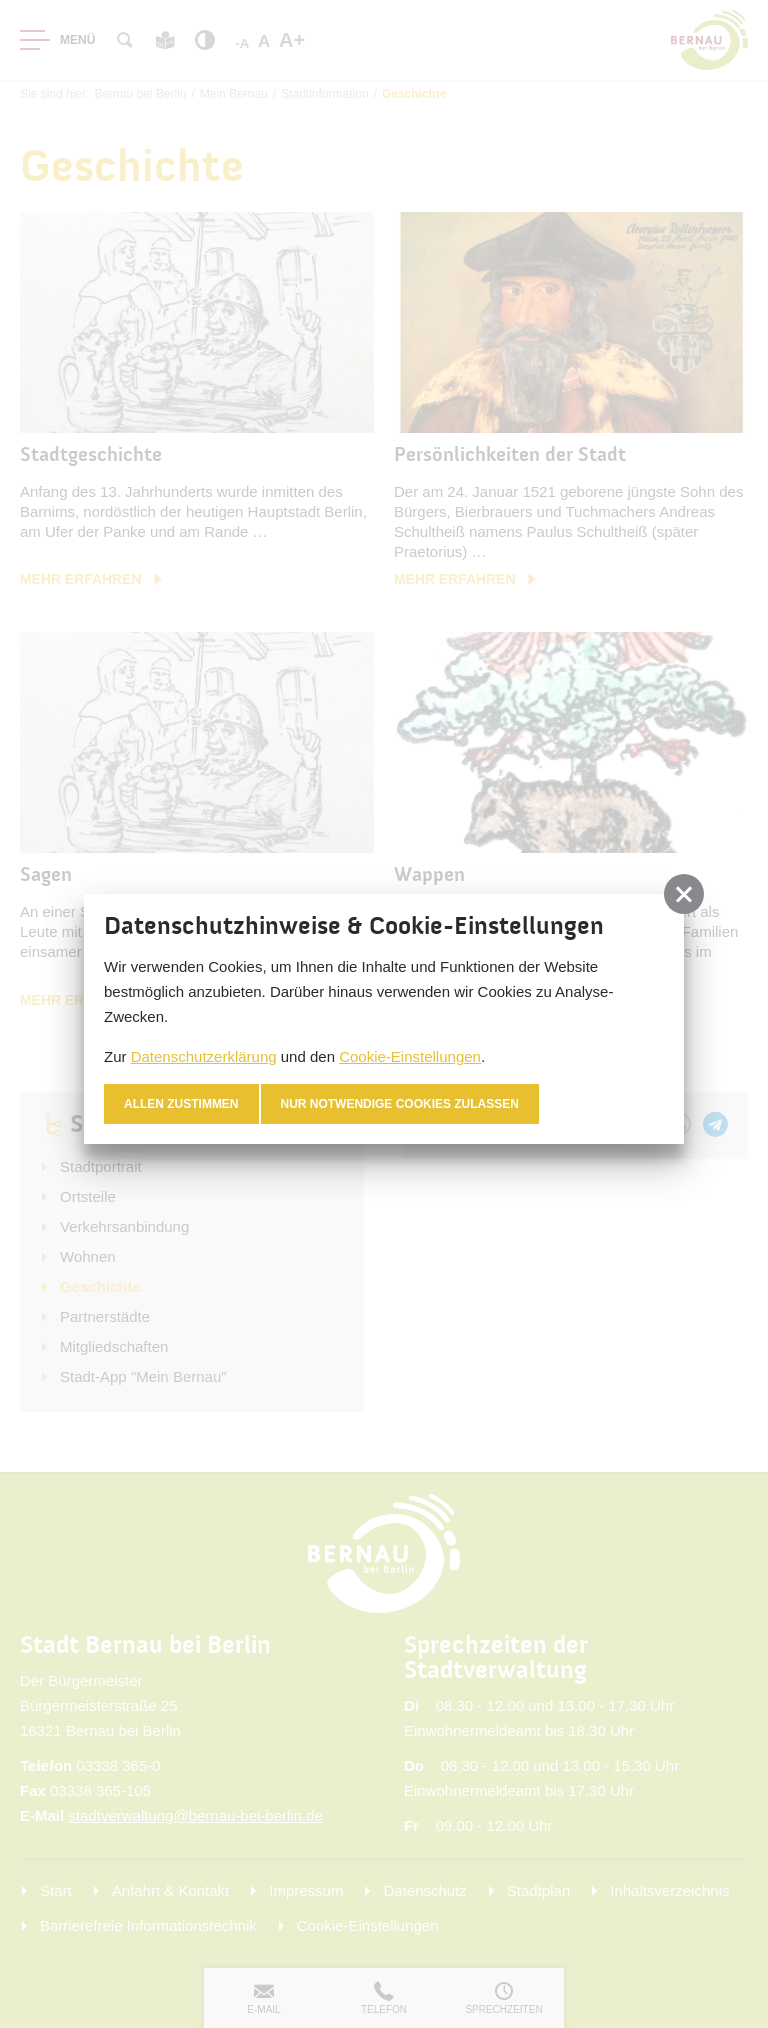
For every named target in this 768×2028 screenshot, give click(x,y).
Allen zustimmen (181, 1104)
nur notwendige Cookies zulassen (400, 1104)
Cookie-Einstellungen (410, 1056)
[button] (684, 894)
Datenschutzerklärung (204, 1056)
